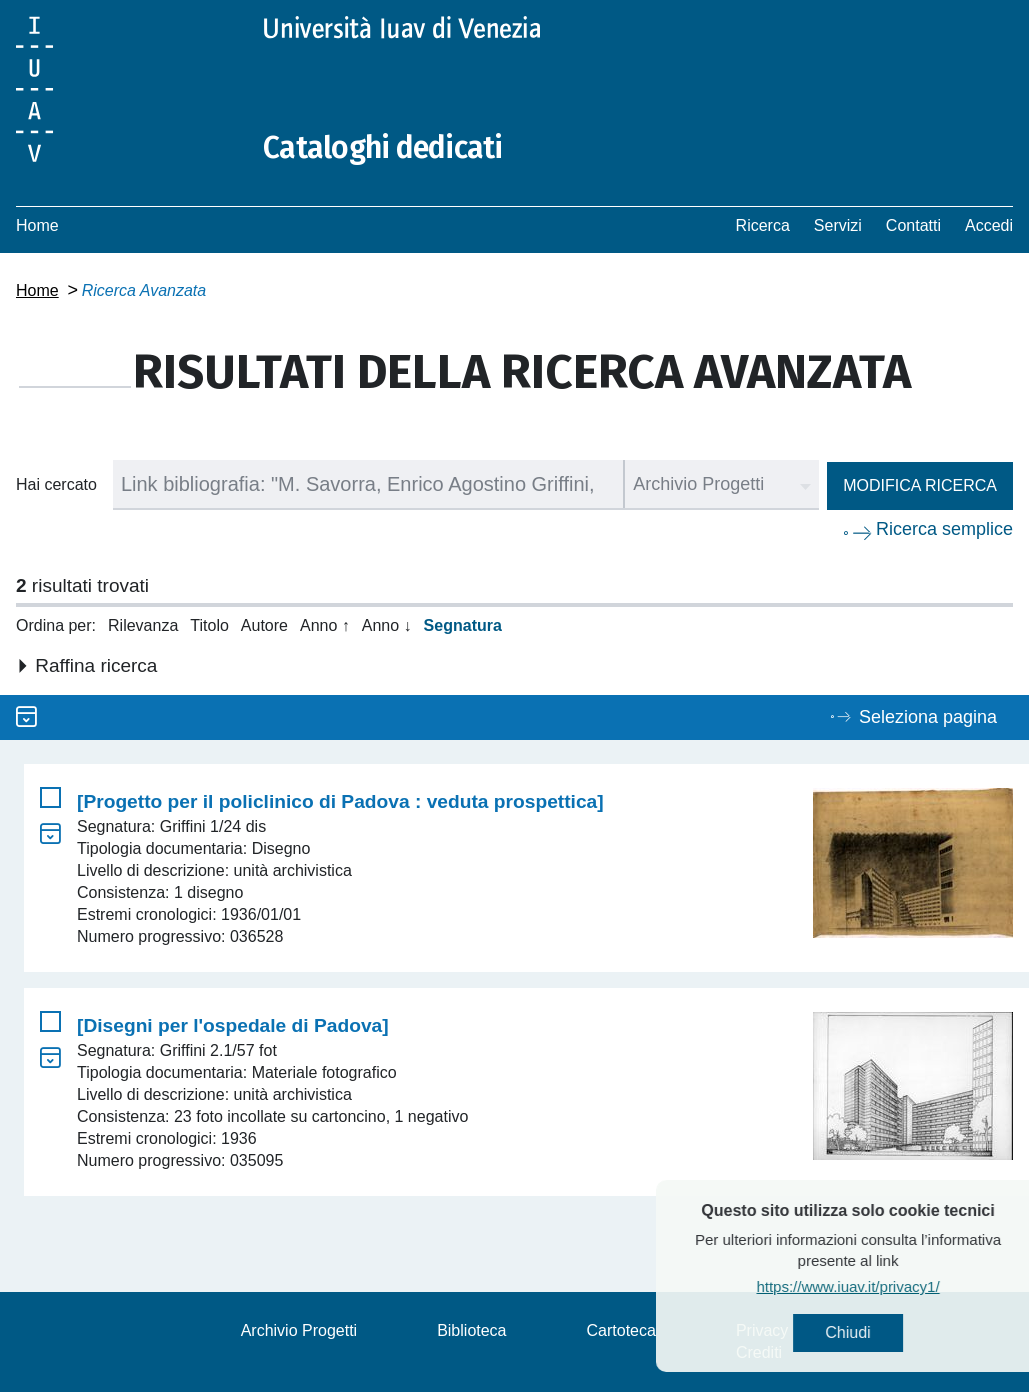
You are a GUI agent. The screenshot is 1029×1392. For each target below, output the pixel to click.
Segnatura (463, 625)
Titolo (209, 625)
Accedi (989, 225)
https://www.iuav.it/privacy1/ (884, 1286)
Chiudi (884, 1332)
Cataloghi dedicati (383, 148)
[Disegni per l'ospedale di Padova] (233, 1025)
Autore (264, 625)
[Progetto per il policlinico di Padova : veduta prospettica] (340, 801)
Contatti (913, 225)
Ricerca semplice (944, 529)
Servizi (838, 225)
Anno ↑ (325, 625)
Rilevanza (143, 625)
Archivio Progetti (299, 1330)
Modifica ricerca (920, 485)
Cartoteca (621, 1330)
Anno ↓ (387, 625)
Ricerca (763, 225)
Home (37, 225)
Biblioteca (471, 1330)
